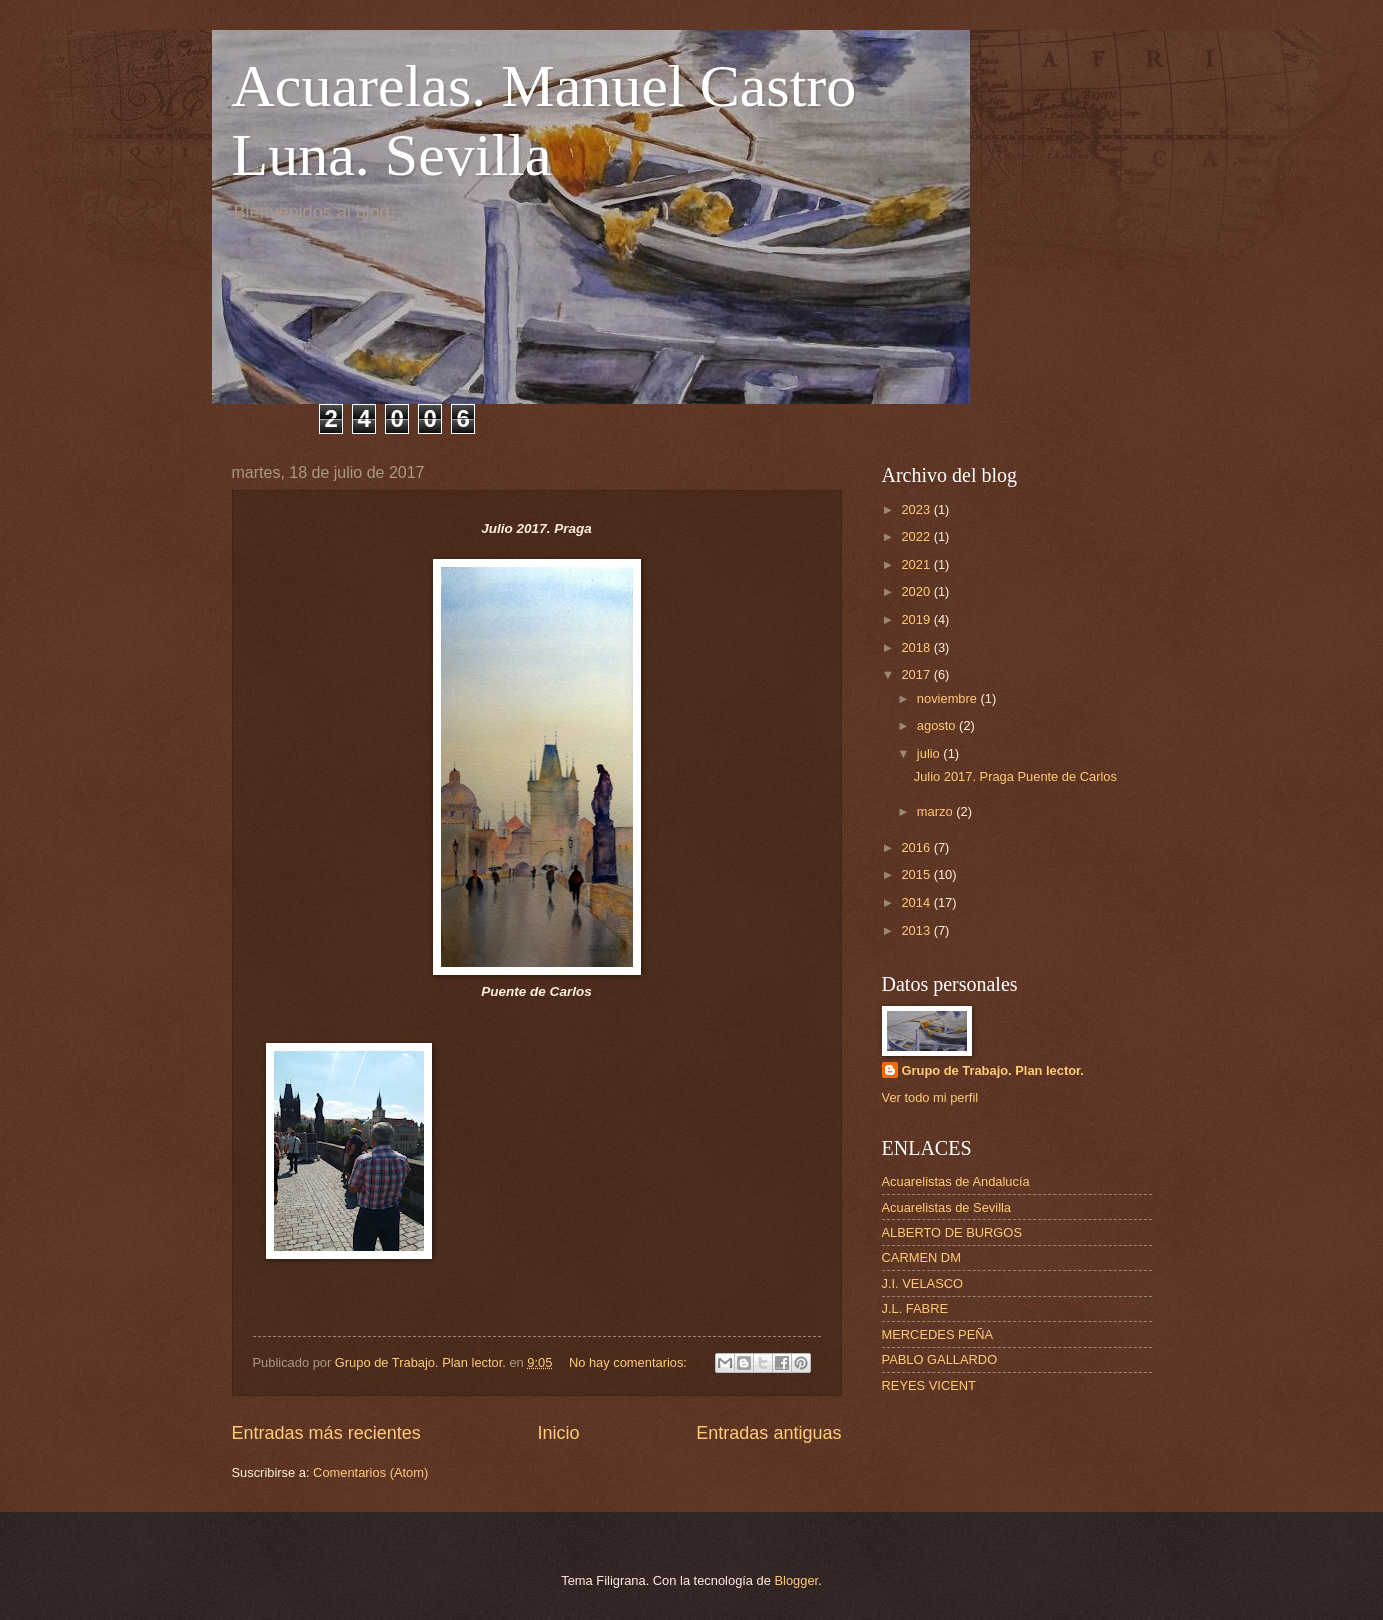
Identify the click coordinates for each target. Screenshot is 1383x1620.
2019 (917, 619)
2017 (917, 674)
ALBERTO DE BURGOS (952, 1232)
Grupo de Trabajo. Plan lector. (993, 1070)
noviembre (949, 698)
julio (930, 753)
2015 (917, 874)
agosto (938, 725)
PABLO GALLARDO (940, 1359)
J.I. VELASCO (923, 1283)
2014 (917, 902)
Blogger (797, 1580)
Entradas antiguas (768, 1433)
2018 (917, 647)
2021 (917, 564)
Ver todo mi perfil (930, 1097)
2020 (917, 591)
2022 (917, 536)
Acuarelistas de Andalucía (956, 1181)
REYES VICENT (929, 1385)
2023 (917, 509)
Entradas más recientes (326, 1433)
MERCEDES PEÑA (938, 1334)
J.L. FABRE (915, 1308)
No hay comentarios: (630, 1362)
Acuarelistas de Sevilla (947, 1207)
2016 (917, 847)
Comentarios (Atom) (370, 1472)
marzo (936, 811)
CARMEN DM (921, 1257)
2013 (917, 930)
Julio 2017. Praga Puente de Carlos (1015, 776)
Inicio (558, 1433)
